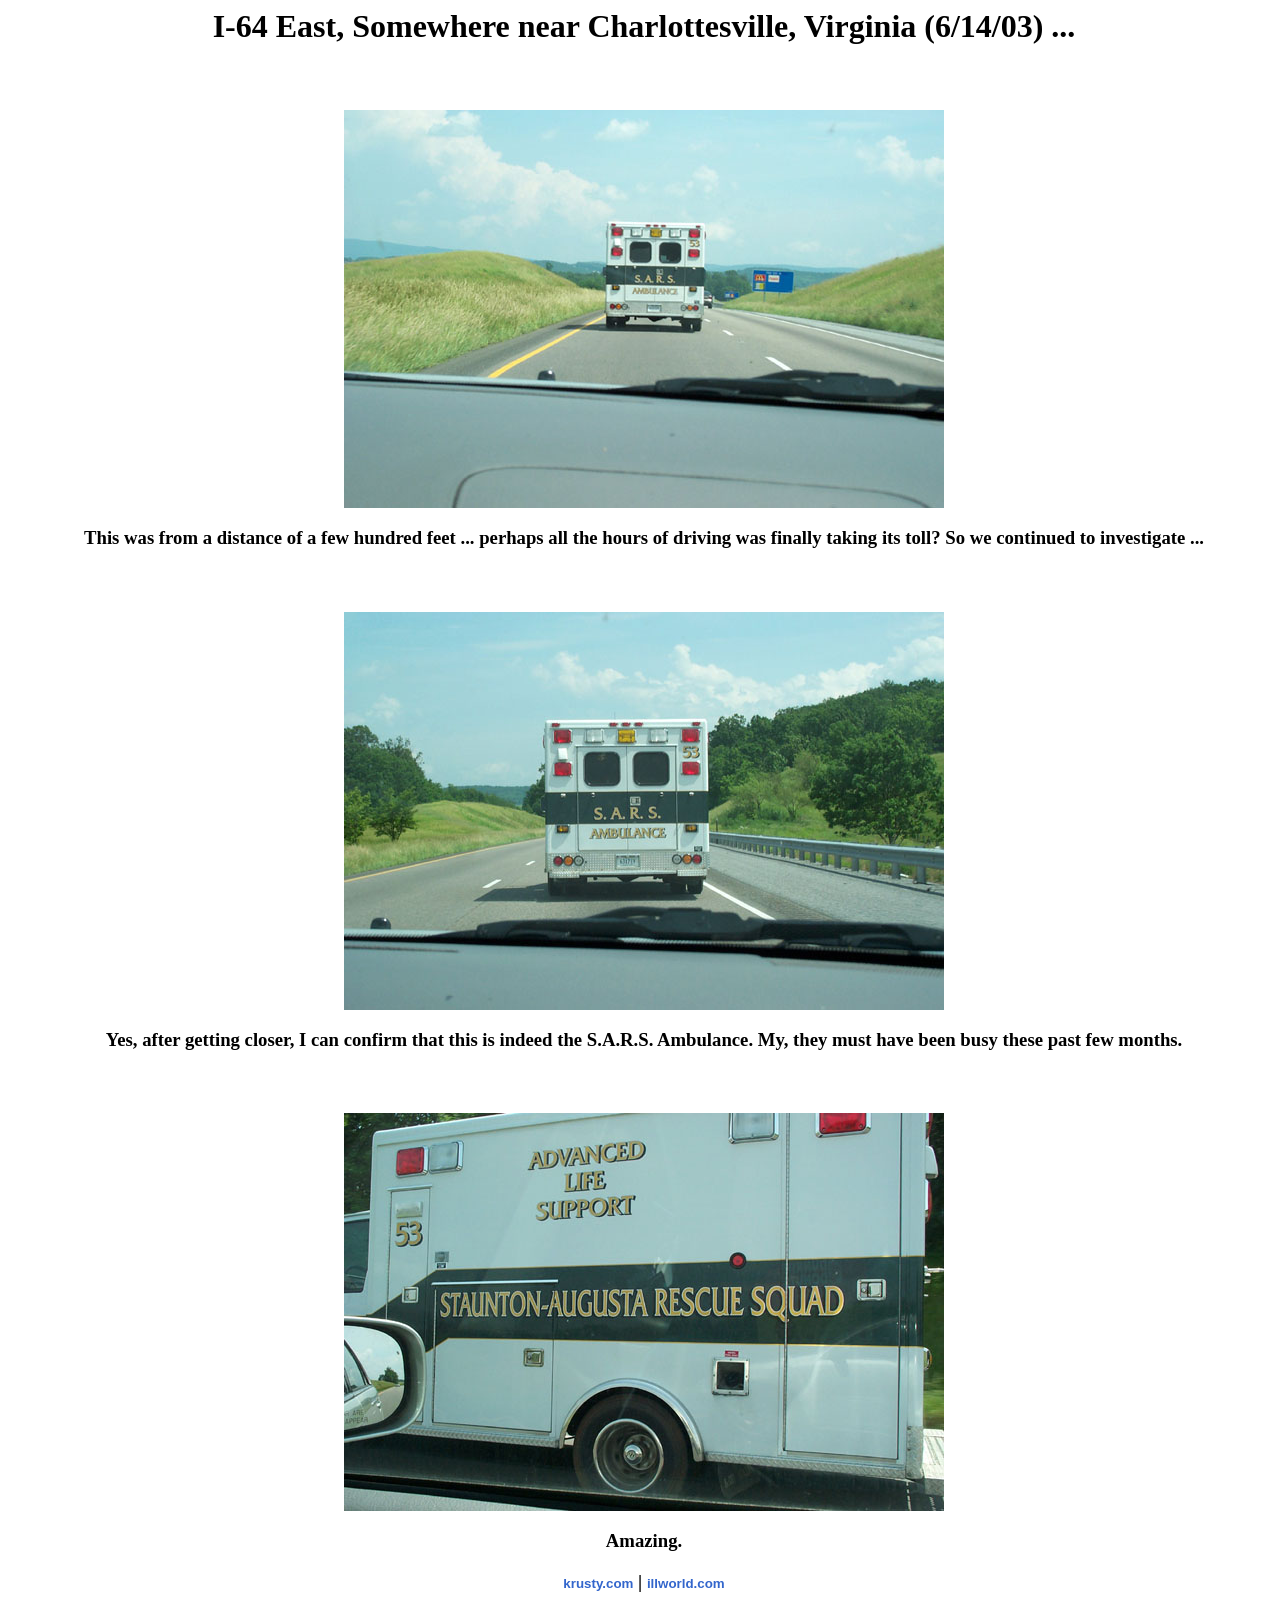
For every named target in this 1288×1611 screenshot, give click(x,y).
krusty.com (598, 1583)
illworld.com (686, 1583)
